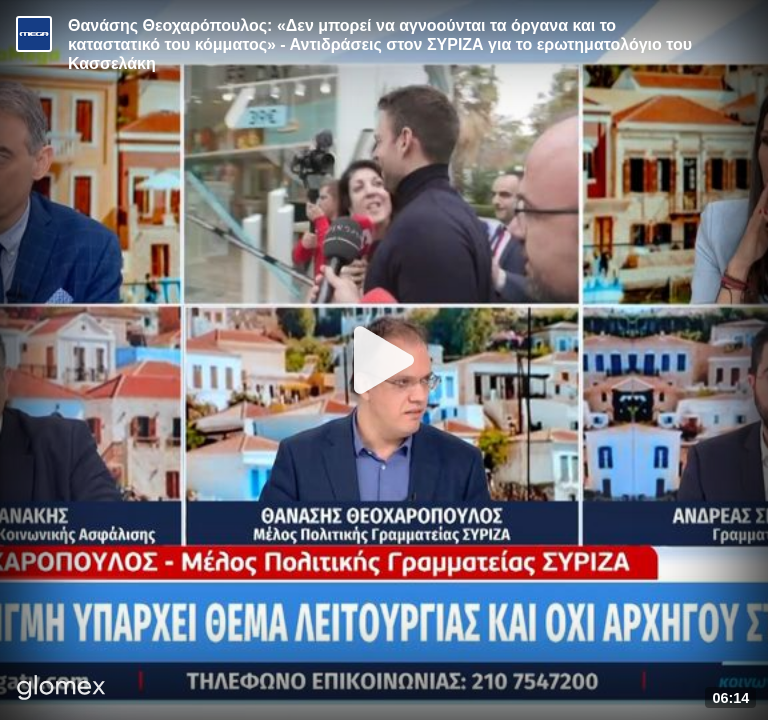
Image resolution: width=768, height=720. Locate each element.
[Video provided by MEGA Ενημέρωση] (34, 34)
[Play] (384, 360)
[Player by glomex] (61, 689)
